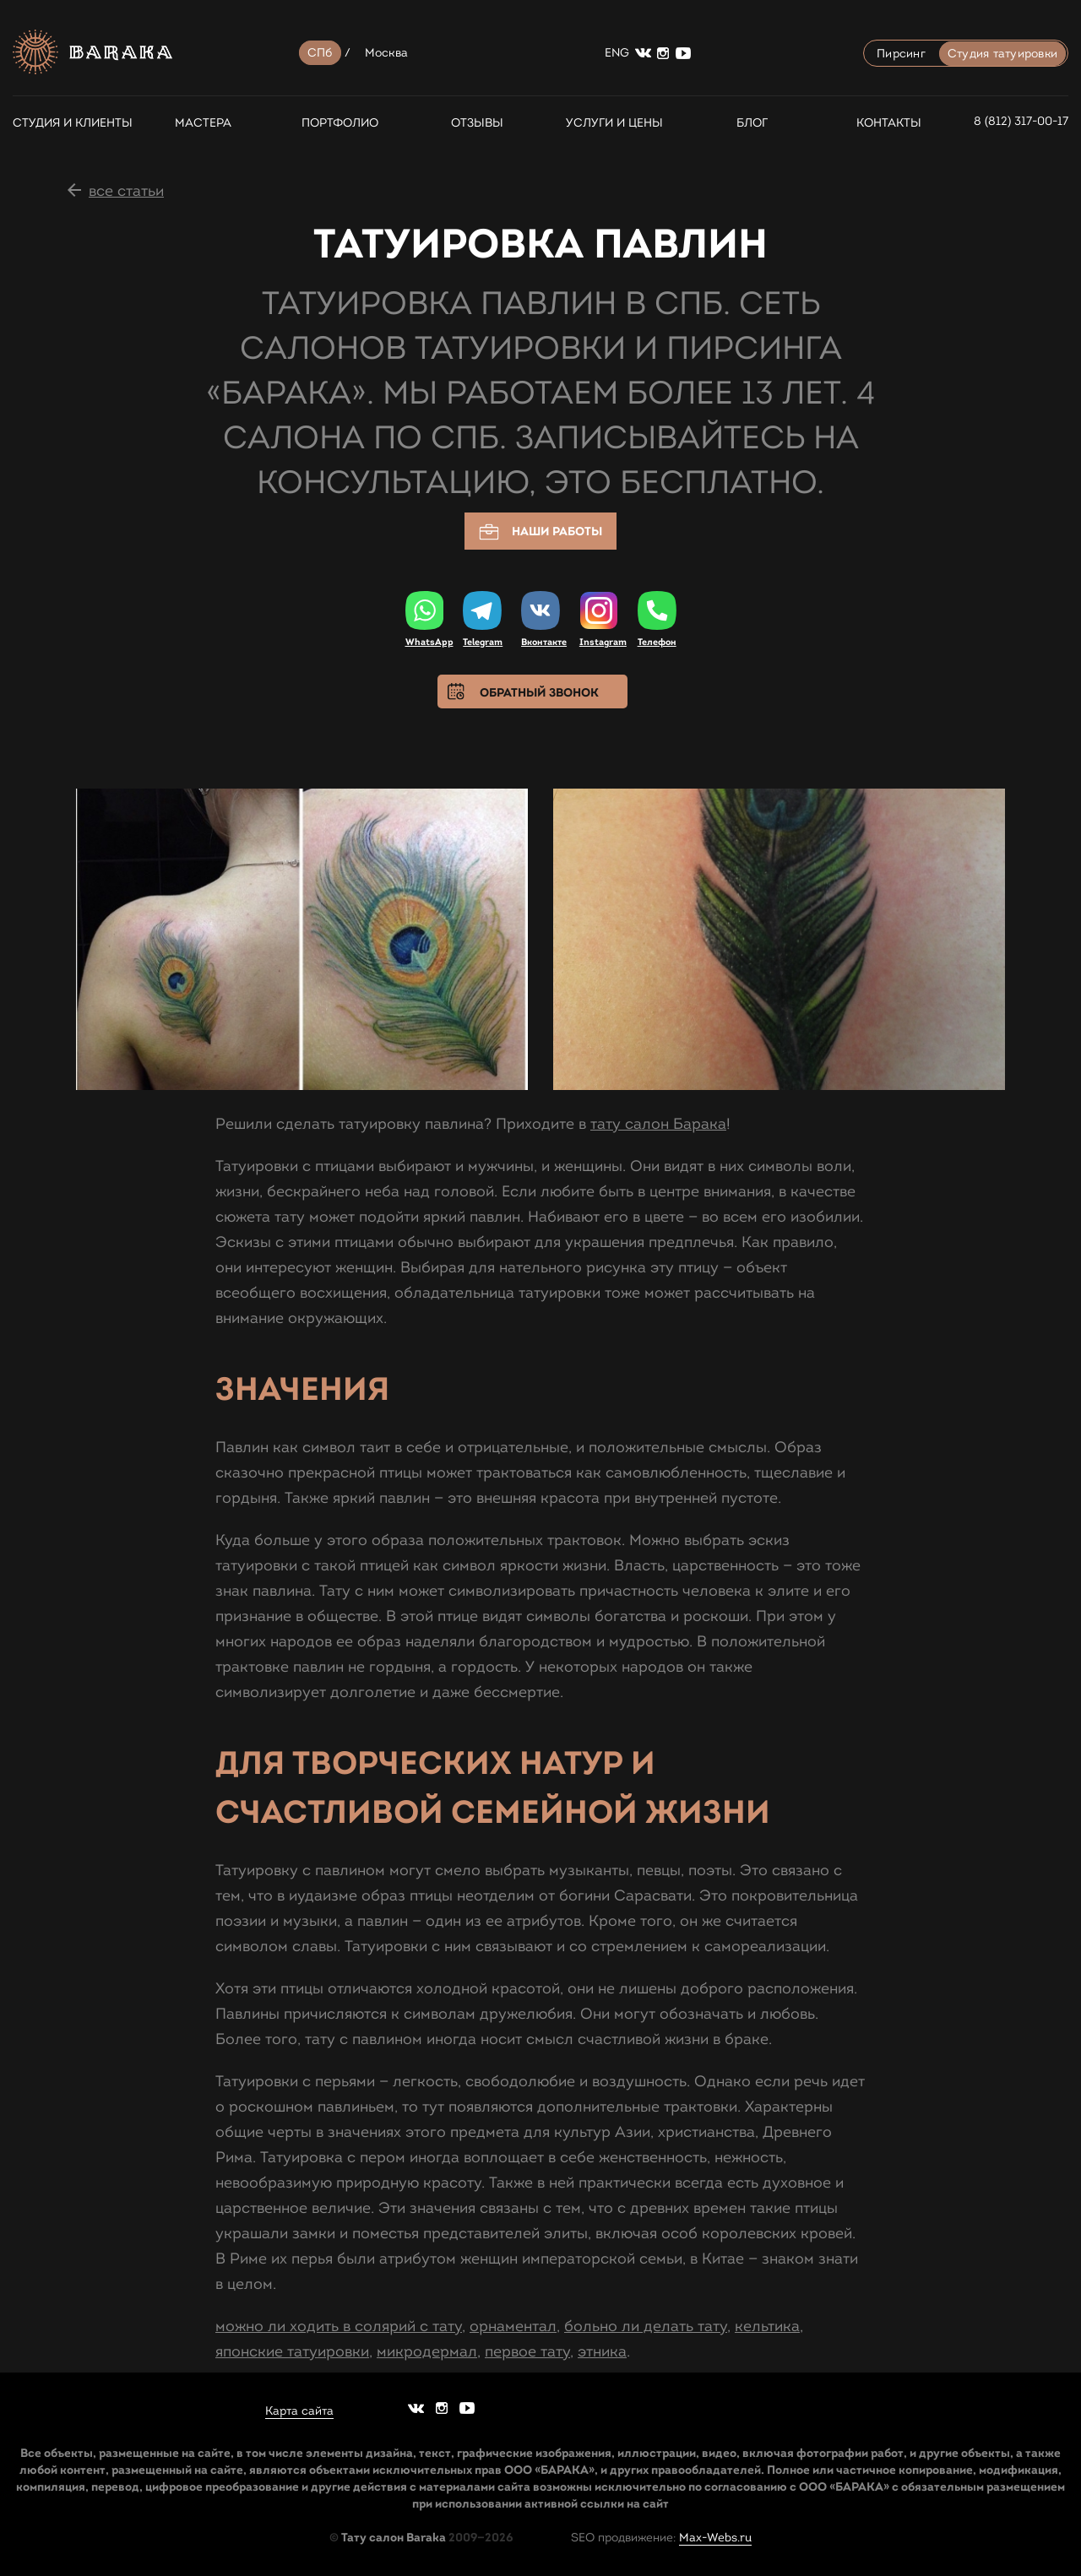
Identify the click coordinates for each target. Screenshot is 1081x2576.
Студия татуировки (1002, 53)
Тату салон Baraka (393, 2537)
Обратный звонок (539, 692)
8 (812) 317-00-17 (1021, 121)
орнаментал (513, 2326)
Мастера (203, 123)
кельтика (767, 2326)
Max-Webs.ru (715, 2537)
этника (602, 2351)
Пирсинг (901, 53)
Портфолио (339, 123)
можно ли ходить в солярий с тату (338, 2326)
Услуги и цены (614, 123)
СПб (320, 53)
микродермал (427, 2351)
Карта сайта (299, 2411)
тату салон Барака (658, 1123)
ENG (617, 53)
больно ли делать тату (645, 2326)
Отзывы (477, 123)
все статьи (126, 191)
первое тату (527, 2351)
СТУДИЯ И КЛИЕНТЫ (65, 123)
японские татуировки (292, 2351)
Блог (752, 123)
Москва (387, 53)
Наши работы (540, 532)
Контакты (888, 123)
